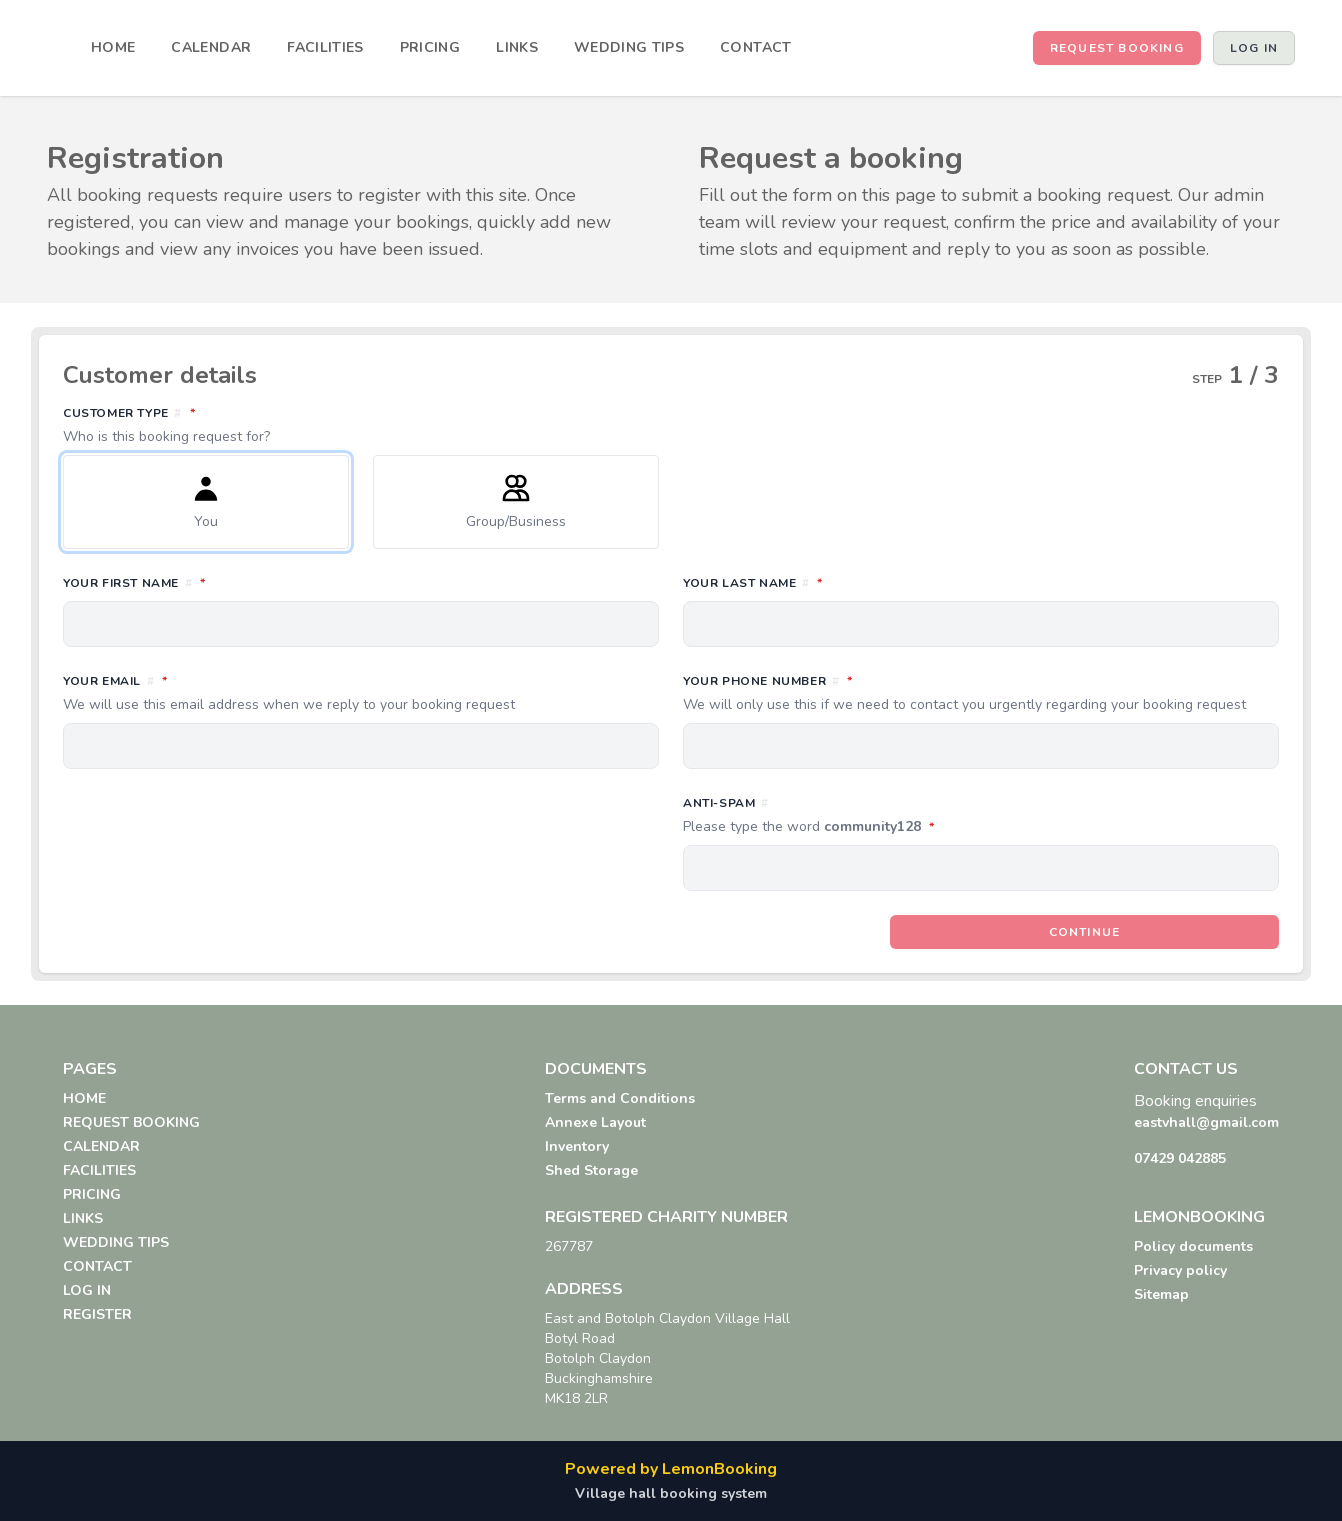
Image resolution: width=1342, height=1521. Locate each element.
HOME (113, 47)
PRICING (430, 47)
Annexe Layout (595, 1122)
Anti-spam (897, 816)
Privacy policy (1180, 1270)
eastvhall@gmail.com (1206, 1122)
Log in (1254, 48)
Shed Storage (591, 1170)
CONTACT (755, 47)
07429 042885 (1180, 1158)
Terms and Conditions (620, 1098)
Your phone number (981, 693)
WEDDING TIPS (629, 47)
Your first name (223, 582)
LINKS (517, 47)
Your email (361, 693)
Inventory (577, 1146)
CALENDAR (211, 47)
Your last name (841, 582)
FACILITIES (325, 47)
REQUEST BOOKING (1117, 48)
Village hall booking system (671, 1493)
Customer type (671, 425)
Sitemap (1161, 1294)
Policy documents (1193, 1246)
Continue (1085, 932)
